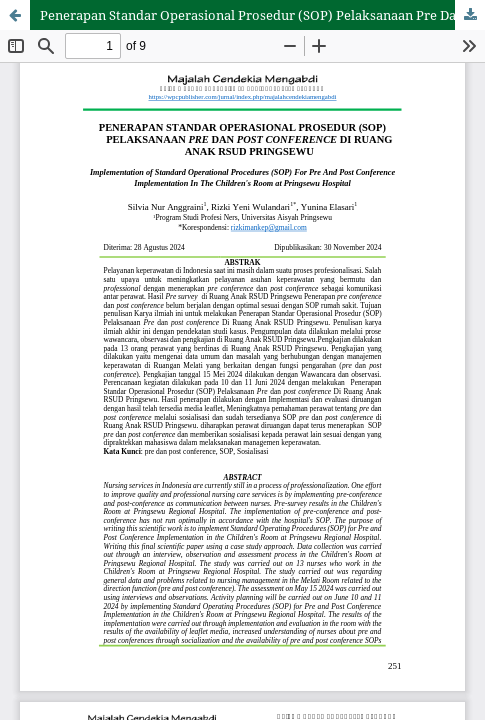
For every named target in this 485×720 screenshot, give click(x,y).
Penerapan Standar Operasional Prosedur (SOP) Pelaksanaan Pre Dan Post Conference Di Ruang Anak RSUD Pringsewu (262, 15)
